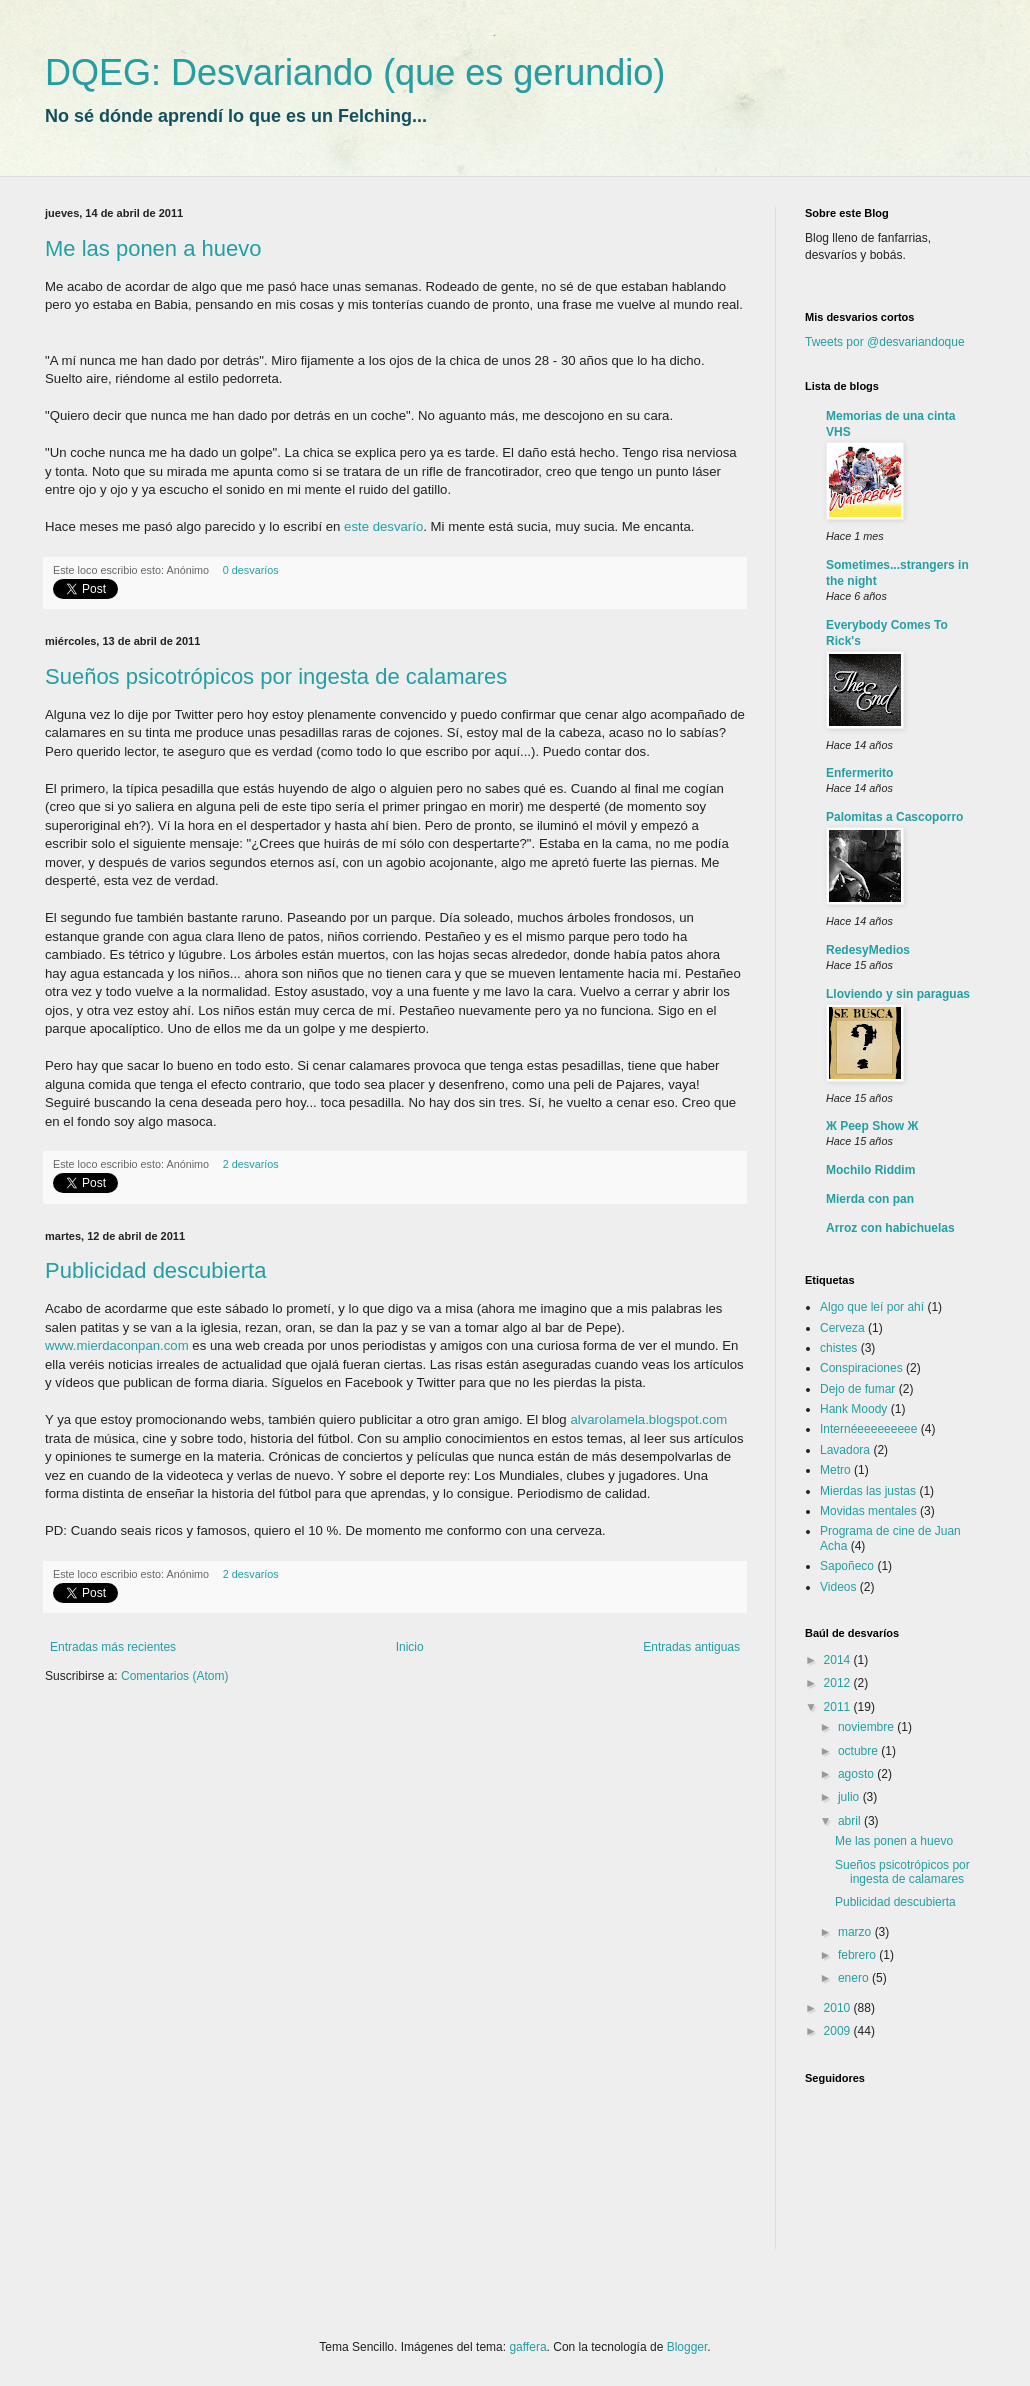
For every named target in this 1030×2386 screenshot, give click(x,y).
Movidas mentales (868, 1511)
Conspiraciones (861, 1368)
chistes (838, 1348)
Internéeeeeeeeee (868, 1429)
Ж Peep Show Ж (872, 1126)
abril (851, 1821)
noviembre (867, 1727)
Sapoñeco (847, 1566)
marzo (856, 1932)
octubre (859, 1751)
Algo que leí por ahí (872, 1307)
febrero (858, 1955)
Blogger (687, 2347)
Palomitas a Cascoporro (894, 817)
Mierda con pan (870, 1199)
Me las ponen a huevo (153, 248)
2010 (839, 2008)
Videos (838, 1587)
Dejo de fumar (857, 1389)
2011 (839, 1707)
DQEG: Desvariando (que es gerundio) (355, 72)
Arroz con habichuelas (890, 1228)
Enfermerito (859, 773)
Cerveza (842, 1328)
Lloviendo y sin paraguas (898, 994)
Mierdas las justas (868, 1491)
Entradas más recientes (113, 1647)
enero (855, 1978)
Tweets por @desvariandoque (885, 342)
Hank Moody (853, 1409)
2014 (839, 1660)
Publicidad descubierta (155, 1270)
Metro (835, 1470)
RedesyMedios (868, 950)
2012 (839, 1683)
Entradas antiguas (691, 1647)
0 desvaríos (251, 570)
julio (850, 1797)
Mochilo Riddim (870, 1170)
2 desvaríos (251, 1164)
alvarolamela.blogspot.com (648, 1419)
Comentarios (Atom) (174, 1676)
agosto (857, 1774)
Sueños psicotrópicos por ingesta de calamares (276, 676)
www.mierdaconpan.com (117, 1345)
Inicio (410, 1647)
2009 (839, 2031)
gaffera (527, 2347)
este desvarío (383, 526)
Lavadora (845, 1450)
